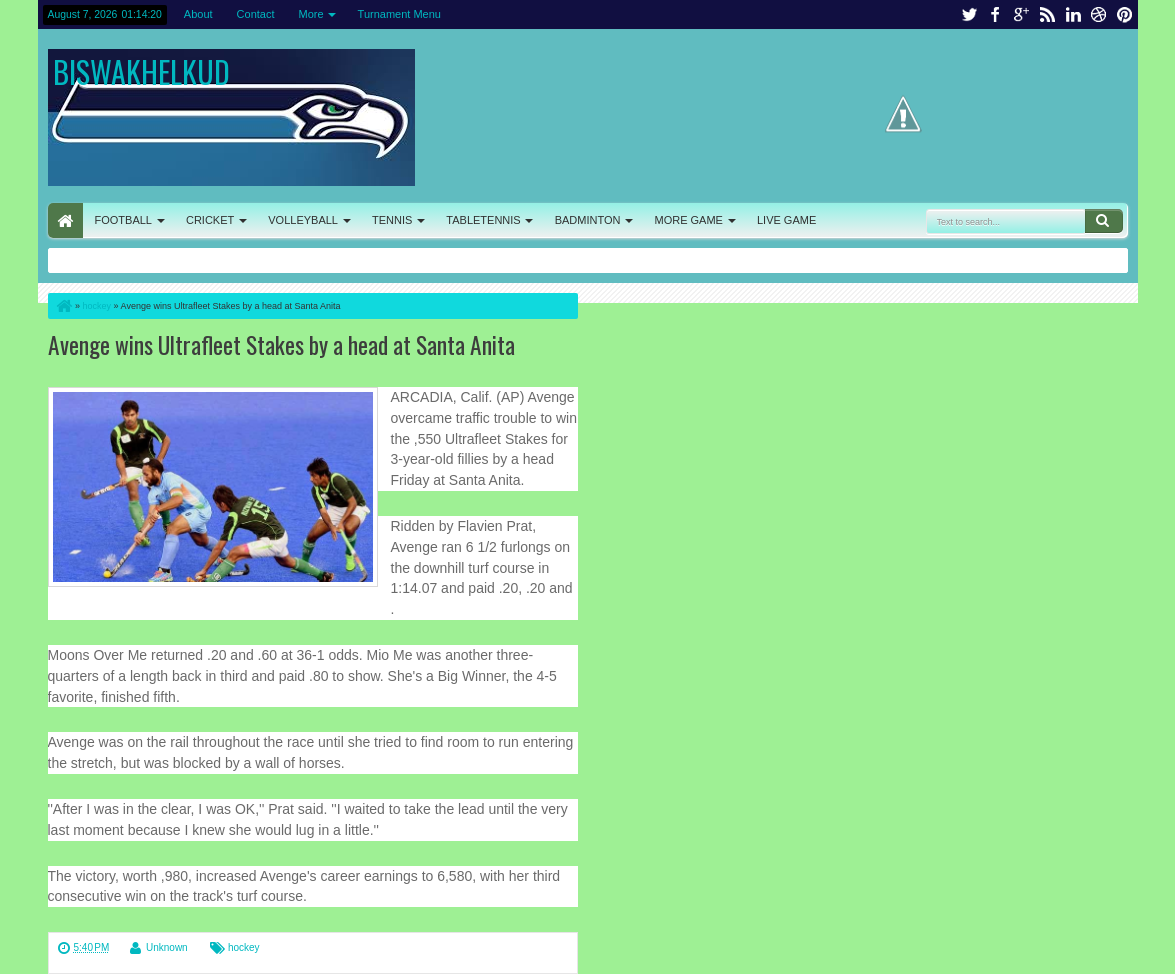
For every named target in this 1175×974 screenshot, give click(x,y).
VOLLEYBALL (303, 220)
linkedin (1073, 14)
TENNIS (392, 220)
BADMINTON (588, 220)
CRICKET (210, 220)
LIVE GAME (786, 220)
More (311, 14)
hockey (244, 947)
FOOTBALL (123, 220)
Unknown (167, 947)
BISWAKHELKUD (141, 71)
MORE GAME (689, 220)
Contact (256, 14)
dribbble (1099, 14)
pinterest (1125, 14)
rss (1047, 14)
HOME (65, 220)
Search (1104, 221)
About (198, 14)
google (1021, 14)
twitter (969, 14)
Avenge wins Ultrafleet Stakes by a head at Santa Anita (281, 344)
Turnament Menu (399, 14)
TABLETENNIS (483, 220)
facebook (995, 14)
